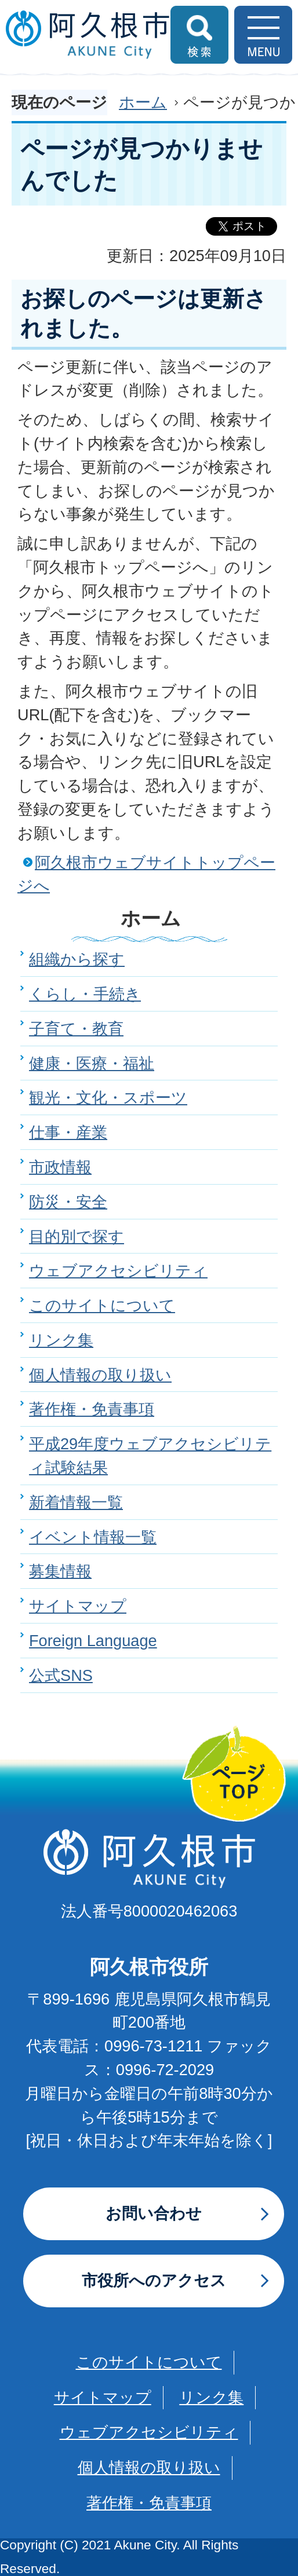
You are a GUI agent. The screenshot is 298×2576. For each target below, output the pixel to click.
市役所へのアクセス (154, 2280)
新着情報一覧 (76, 1502)
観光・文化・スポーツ (108, 1097)
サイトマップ (77, 1606)
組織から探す (77, 959)
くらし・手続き (85, 994)
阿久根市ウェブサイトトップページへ (146, 874)
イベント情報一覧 (93, 1537)
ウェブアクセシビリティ (118, 1271)
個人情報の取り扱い (100, 1375)
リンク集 (61, 1340)
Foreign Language (93, 1641)
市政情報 (60, 1167)
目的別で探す (76, 1236)
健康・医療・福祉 (91, 1063)
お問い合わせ (154, 2213)
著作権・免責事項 (91, 1409)
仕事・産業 (68, 1132)
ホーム (143, 102)
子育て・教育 (76, 1029)
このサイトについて (102, 1305)
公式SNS (61, 1675)
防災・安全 (68, 1202)
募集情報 (60, 1571)
